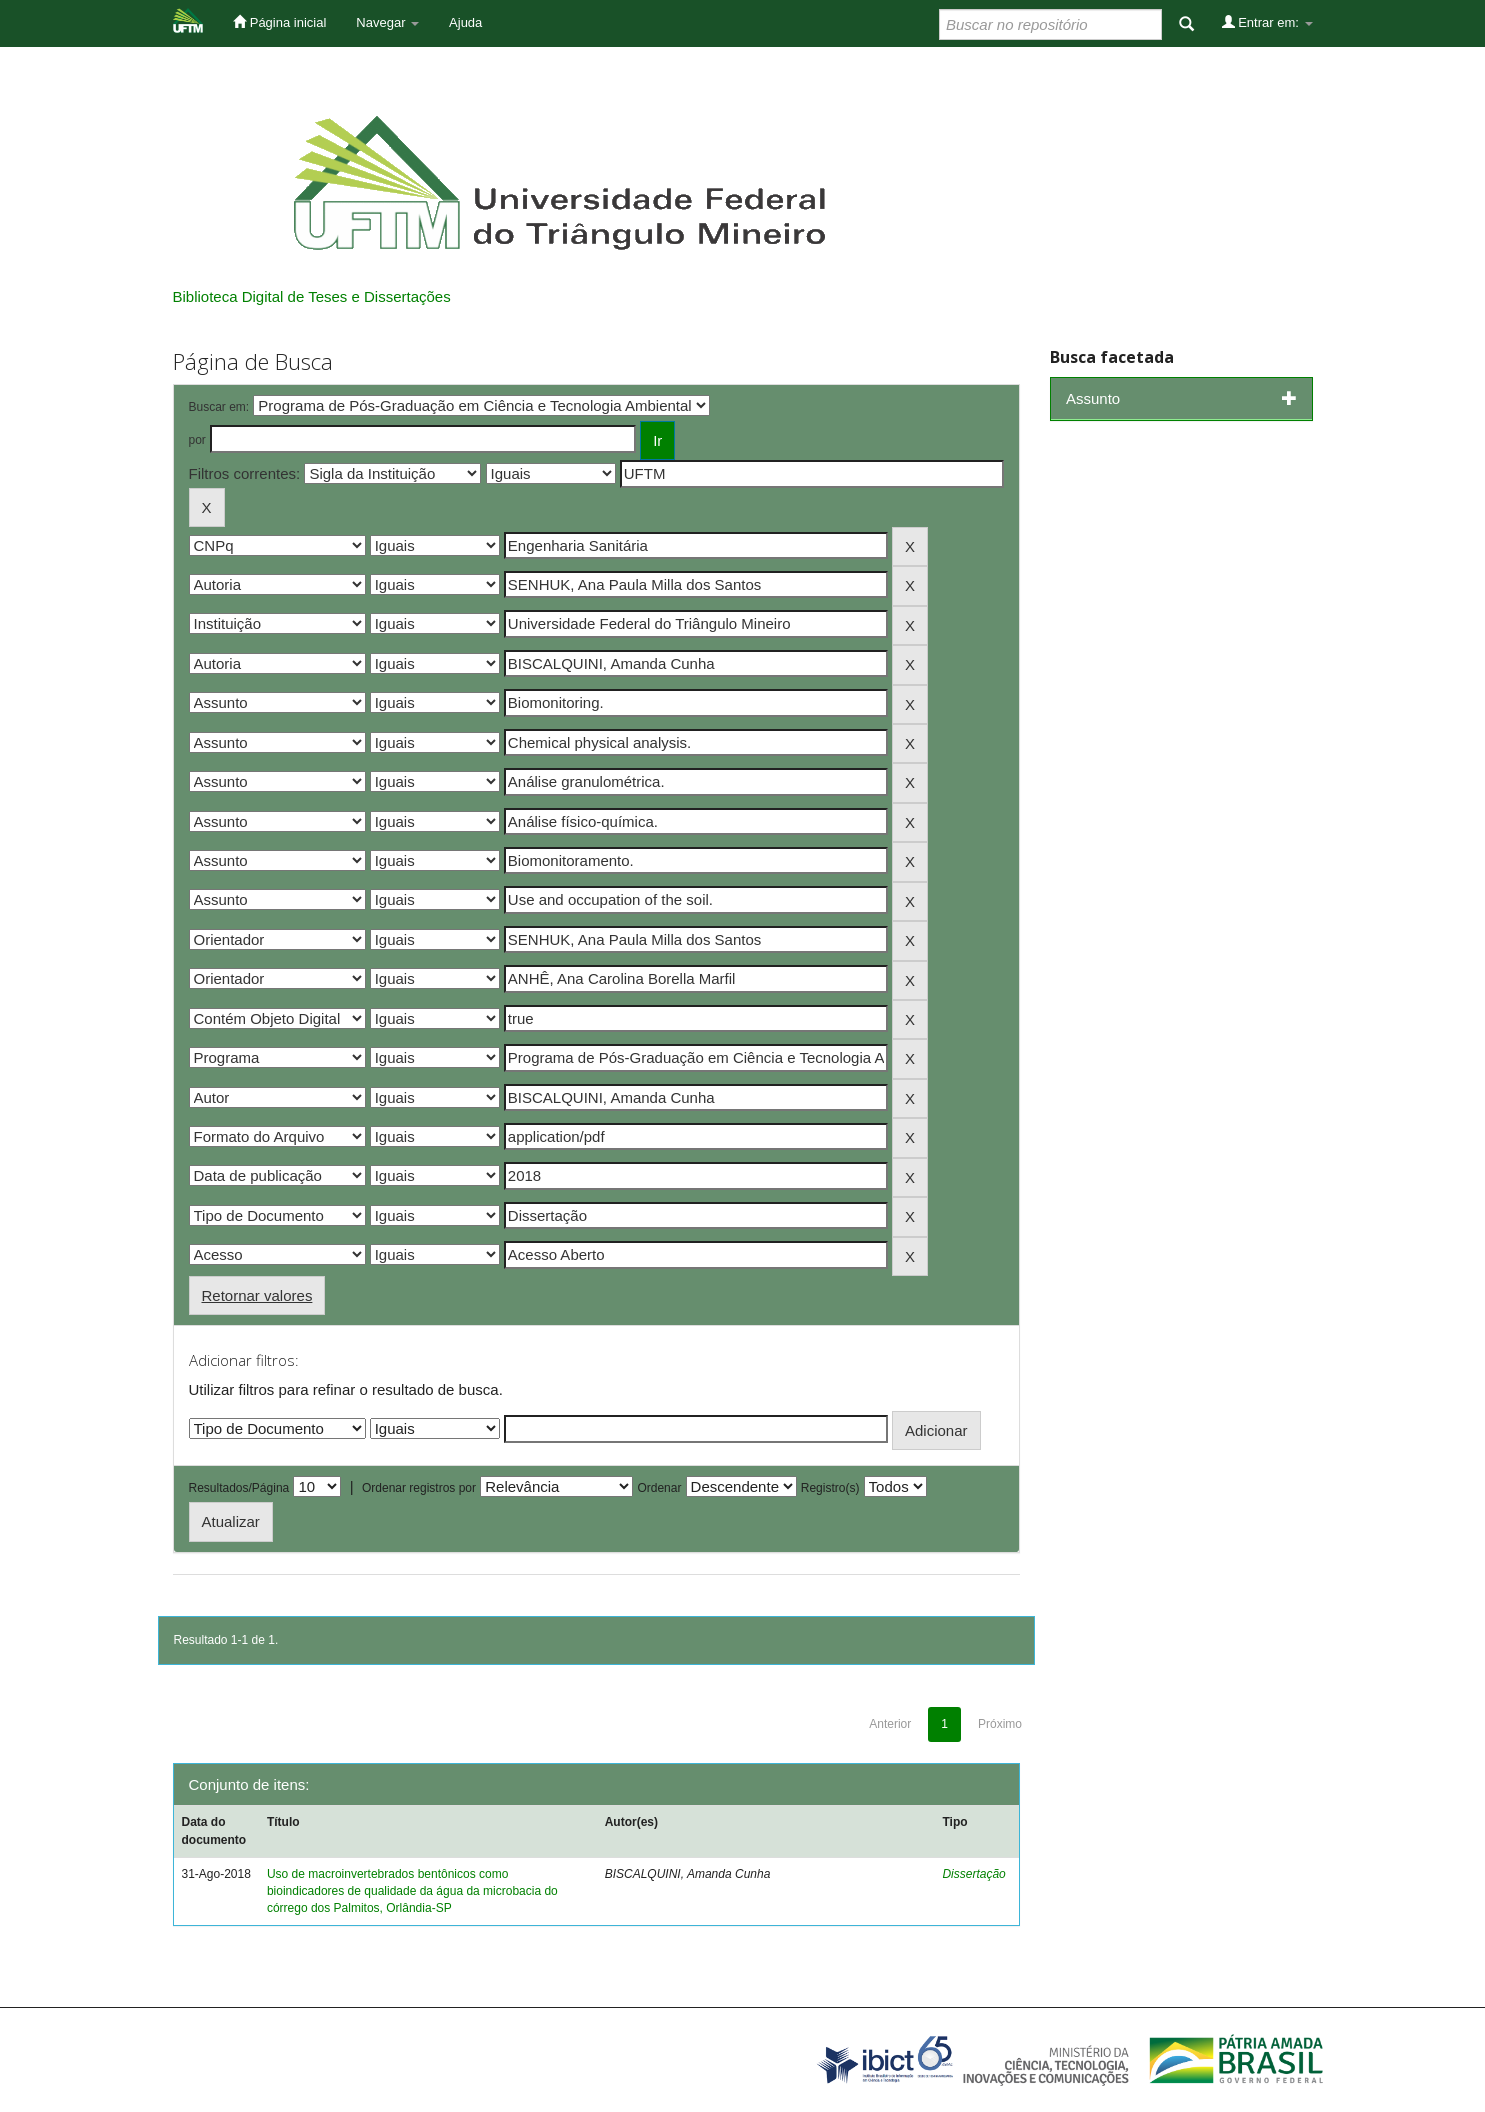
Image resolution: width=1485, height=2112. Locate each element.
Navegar (387, 22)
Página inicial (279, 22)
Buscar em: (219, 407)
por (197, 440)
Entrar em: (1267, 22)
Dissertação (973, 1874)
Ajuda (465, 22)
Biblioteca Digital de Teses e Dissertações (312, 296)
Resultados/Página (239, 1488)
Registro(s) (830, 1488)
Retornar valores (257, 1295)
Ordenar (659, 1488)
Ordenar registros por (419, 1488)
